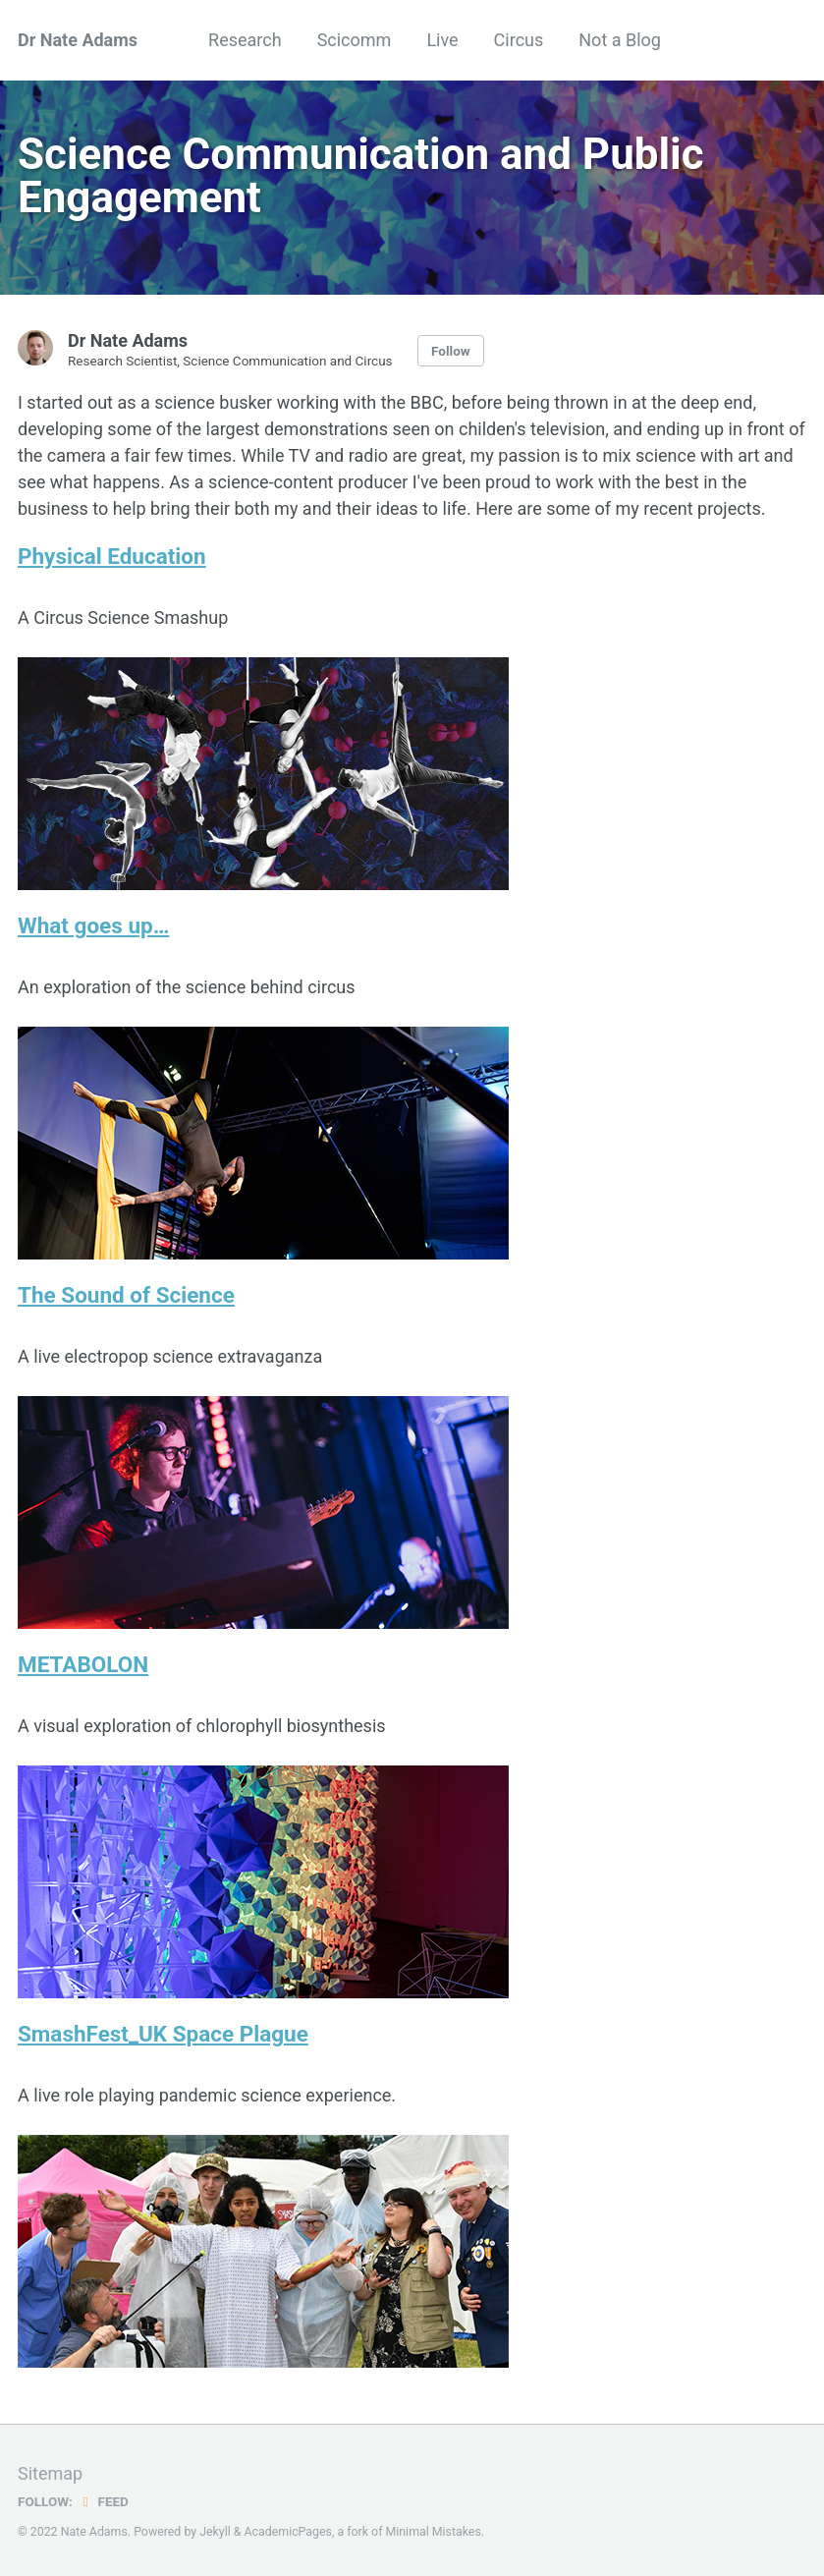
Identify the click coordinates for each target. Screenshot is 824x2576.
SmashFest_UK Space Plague (163, 2033)
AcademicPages (288, 2532)
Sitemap (50, 2473)
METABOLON (83, 1664)
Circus (519, 39)
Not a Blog (619, 39)
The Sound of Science (126, 1295)
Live (442, 39)
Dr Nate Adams (77, 39)
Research (245, 39)
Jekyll (215, 2532)
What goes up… (93, 925)
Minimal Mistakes (433, 2532)
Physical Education (112, 556)
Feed (103, 2501)
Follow (450, 351)
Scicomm (354, 39)
